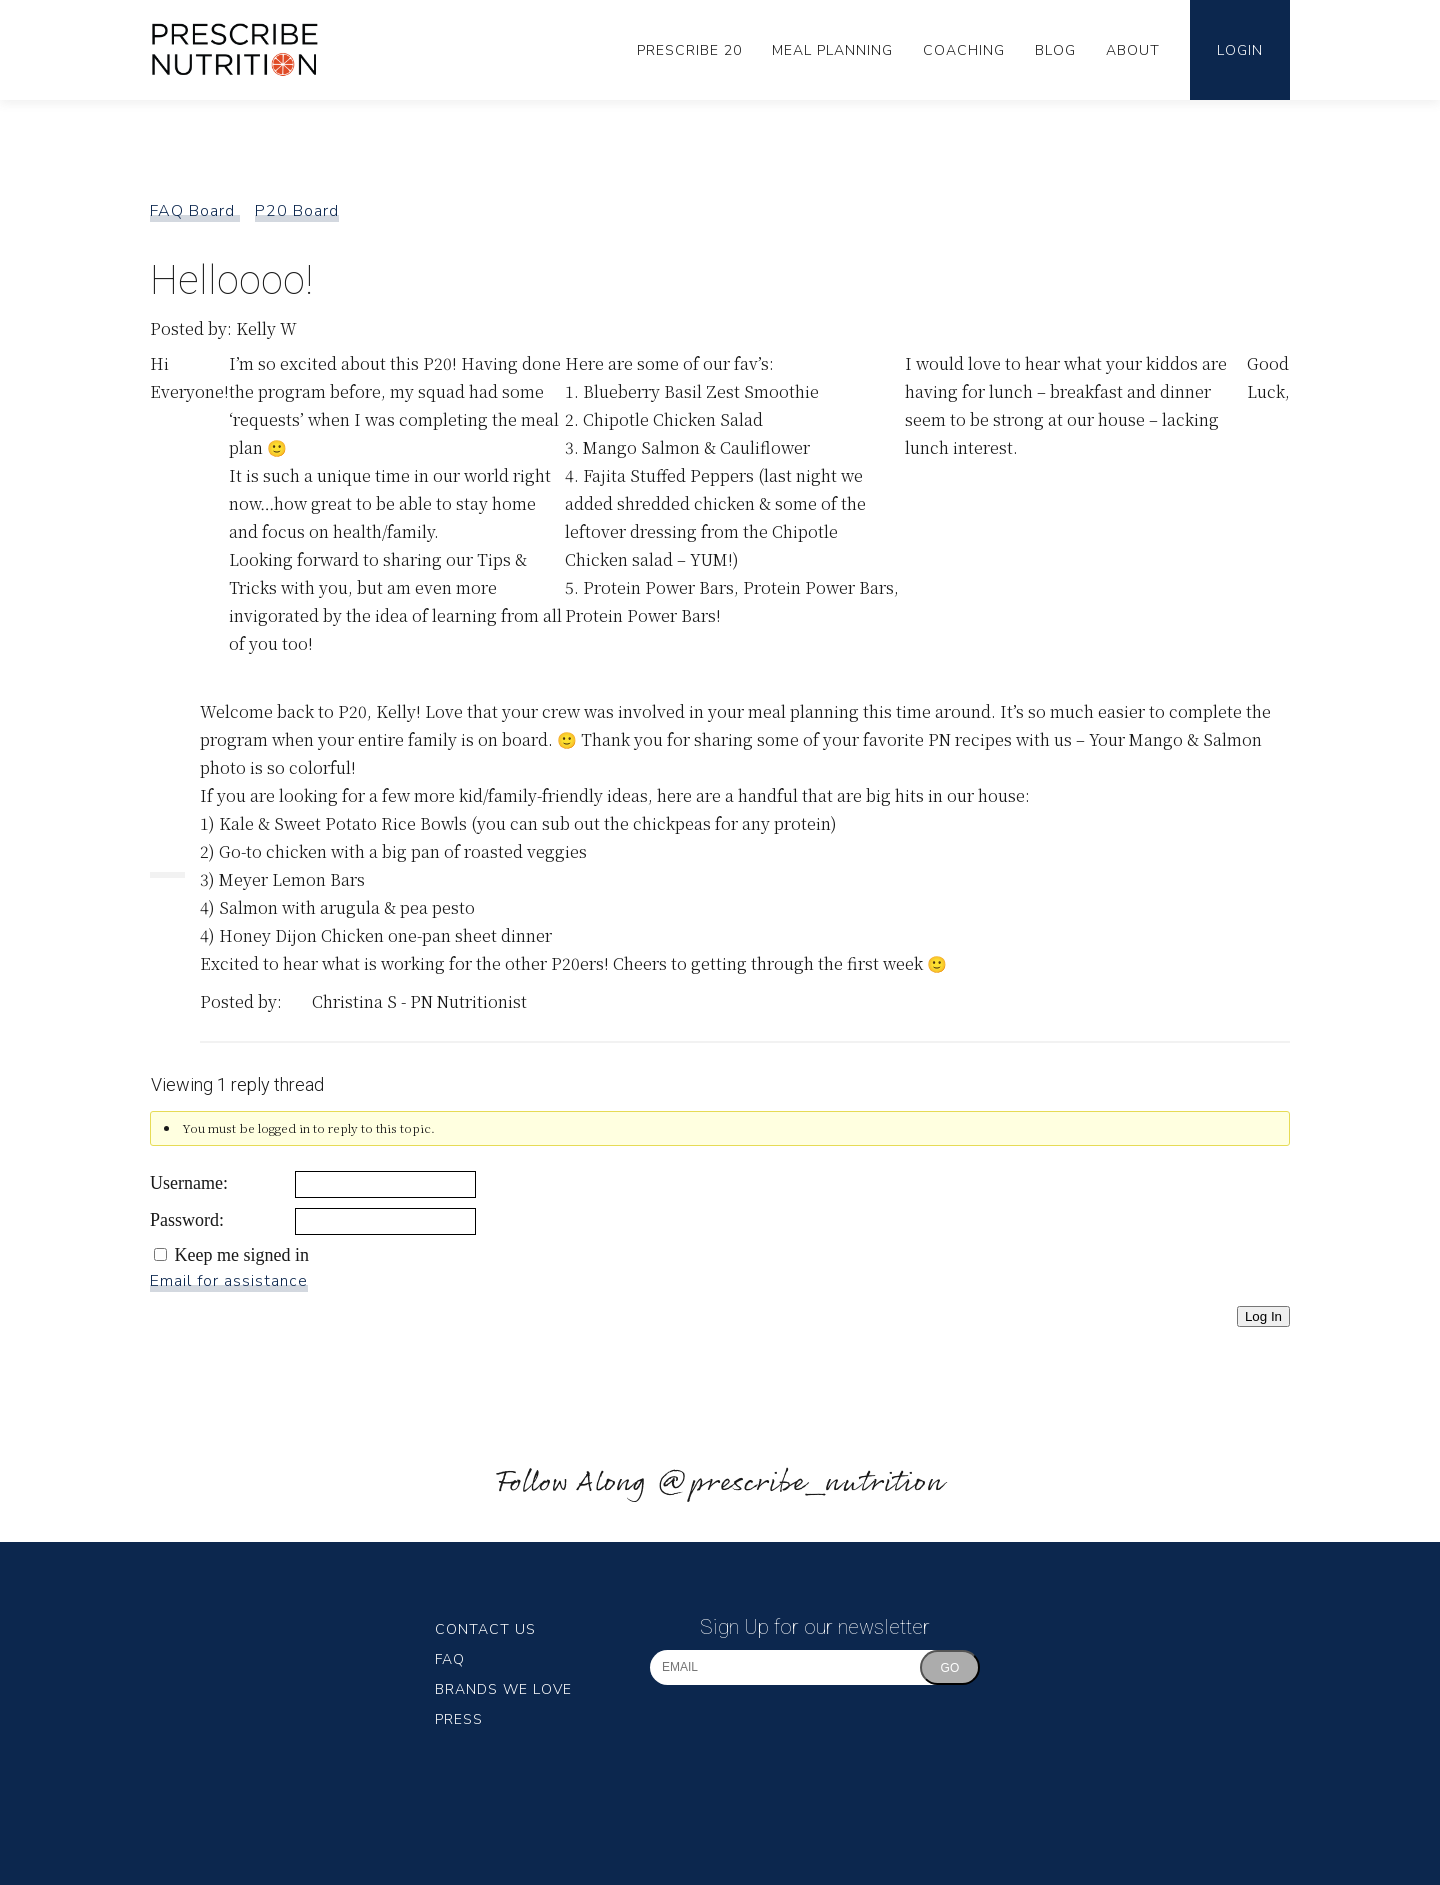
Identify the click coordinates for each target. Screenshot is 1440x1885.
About (1133, 50)
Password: (187, 1220)
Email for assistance (229, 1281)
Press (459, 1719)
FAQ (450, 1659)
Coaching (964, 50)
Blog (1055, 50)
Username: (189, 1183)
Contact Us (485, 1629)
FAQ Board (195, 211)
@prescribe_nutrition (800, 1483)
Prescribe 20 (689, 50)
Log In (1263, 1316)
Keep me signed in (242, 1255)
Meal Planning (832, 50)
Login (1240, 50)
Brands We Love (503, 1689)
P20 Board (297, 211)
